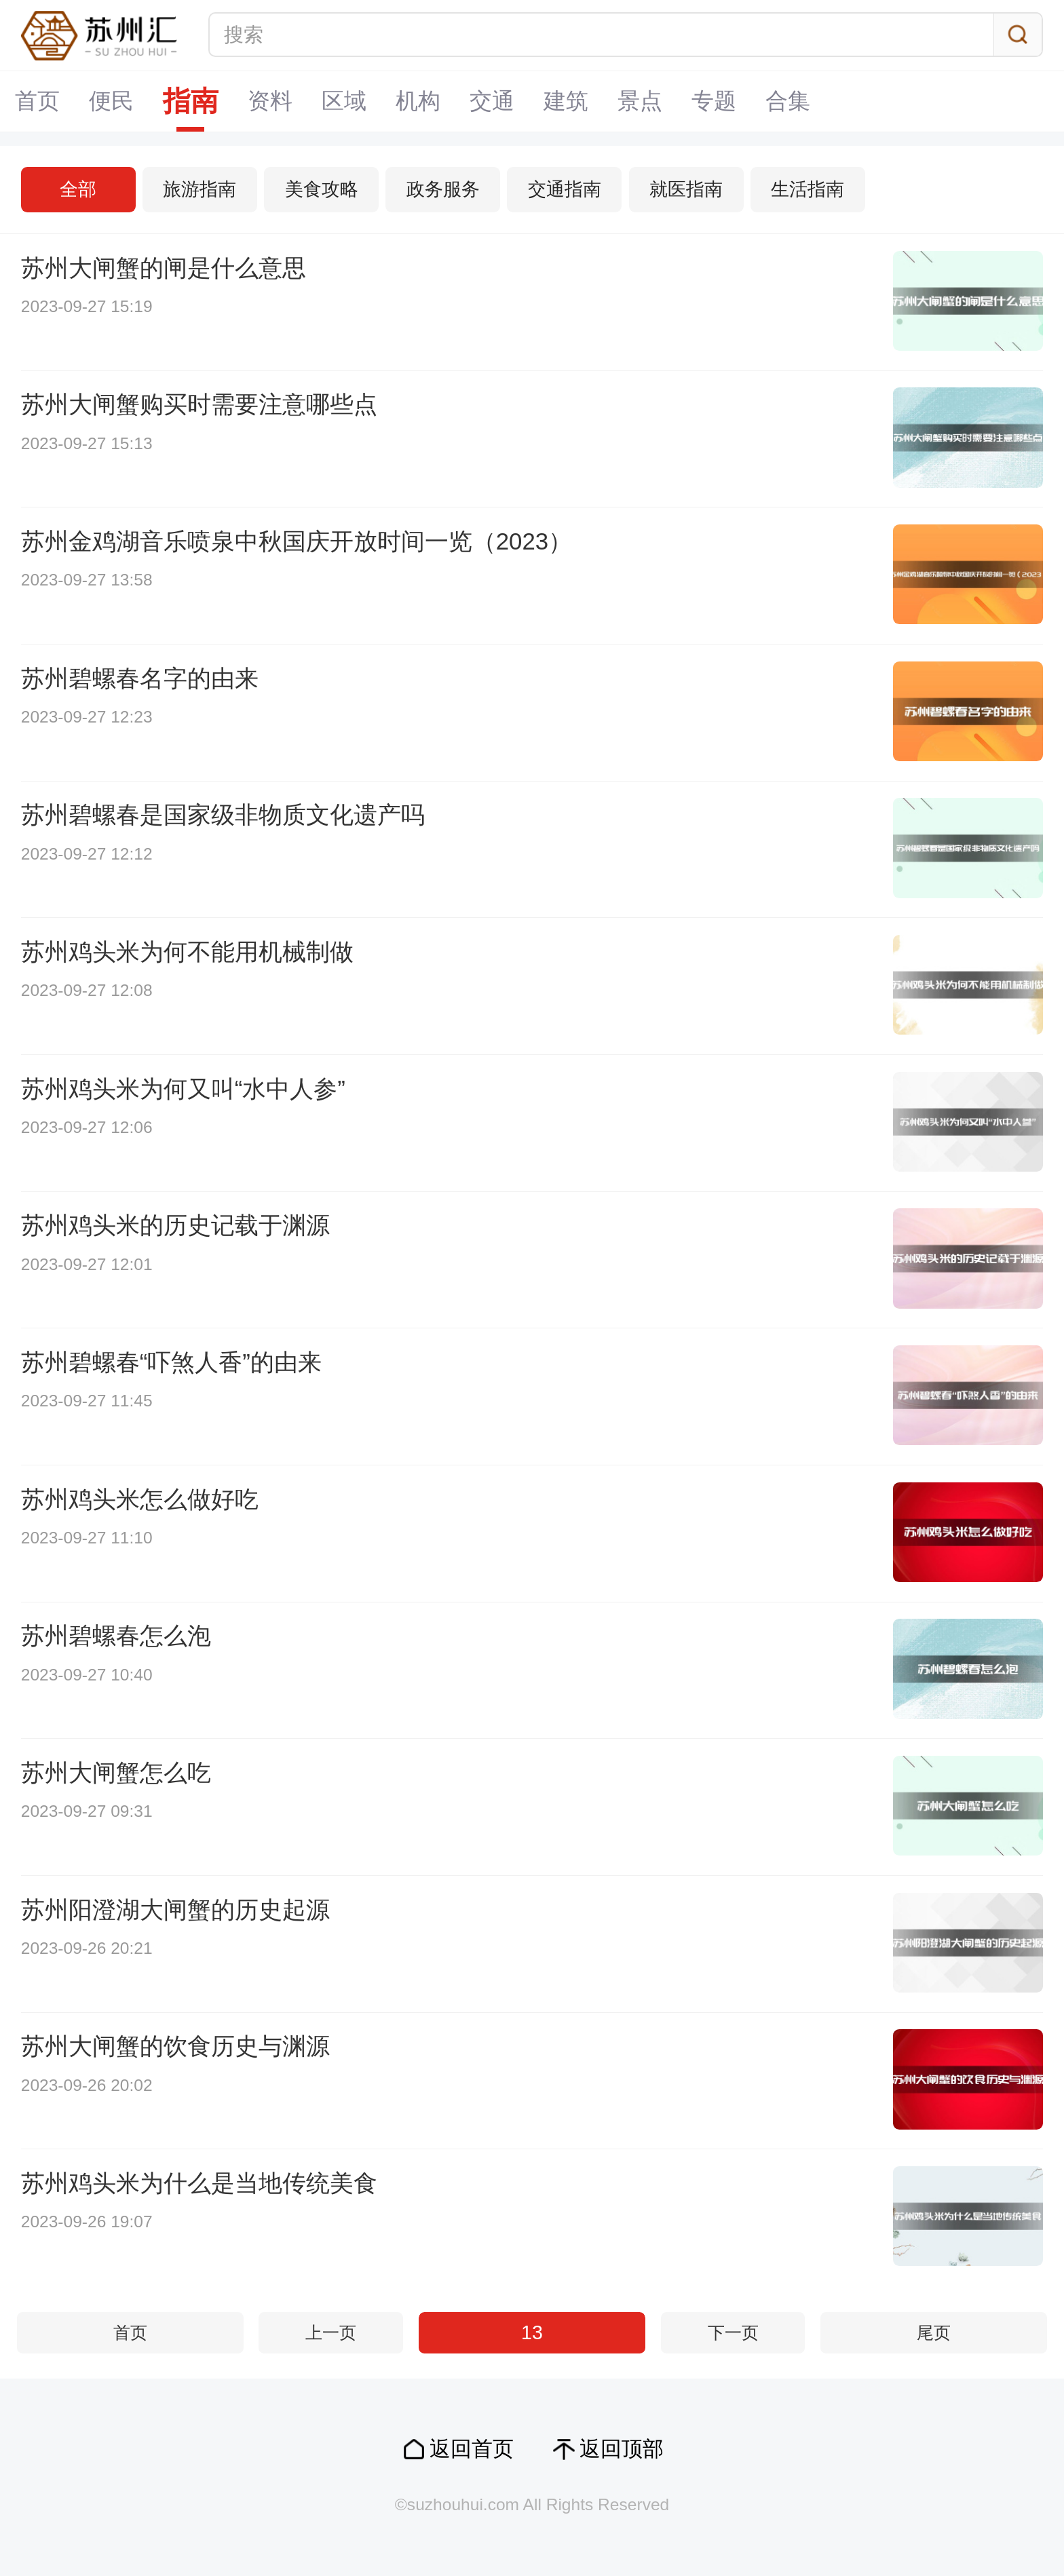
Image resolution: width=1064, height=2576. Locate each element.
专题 (713, 100)
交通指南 (564, 189)
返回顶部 (622, 2449)
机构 (418, 100)
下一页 (733, 2333)
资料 (270, 100)
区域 (344, 100)
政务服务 (443, 189)
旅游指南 (199, 189)
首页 (37, 100)
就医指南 (686, 189)
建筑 (566, 100)
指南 (190, 101)
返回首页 (472, 2449)
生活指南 (807, 189)
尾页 (934, 2333)
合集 (787, 100)
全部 (78, 189)
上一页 (330, 2333)
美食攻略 (321, 189)
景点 (640, 100)
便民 (111, 100)
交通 (492, 100)
